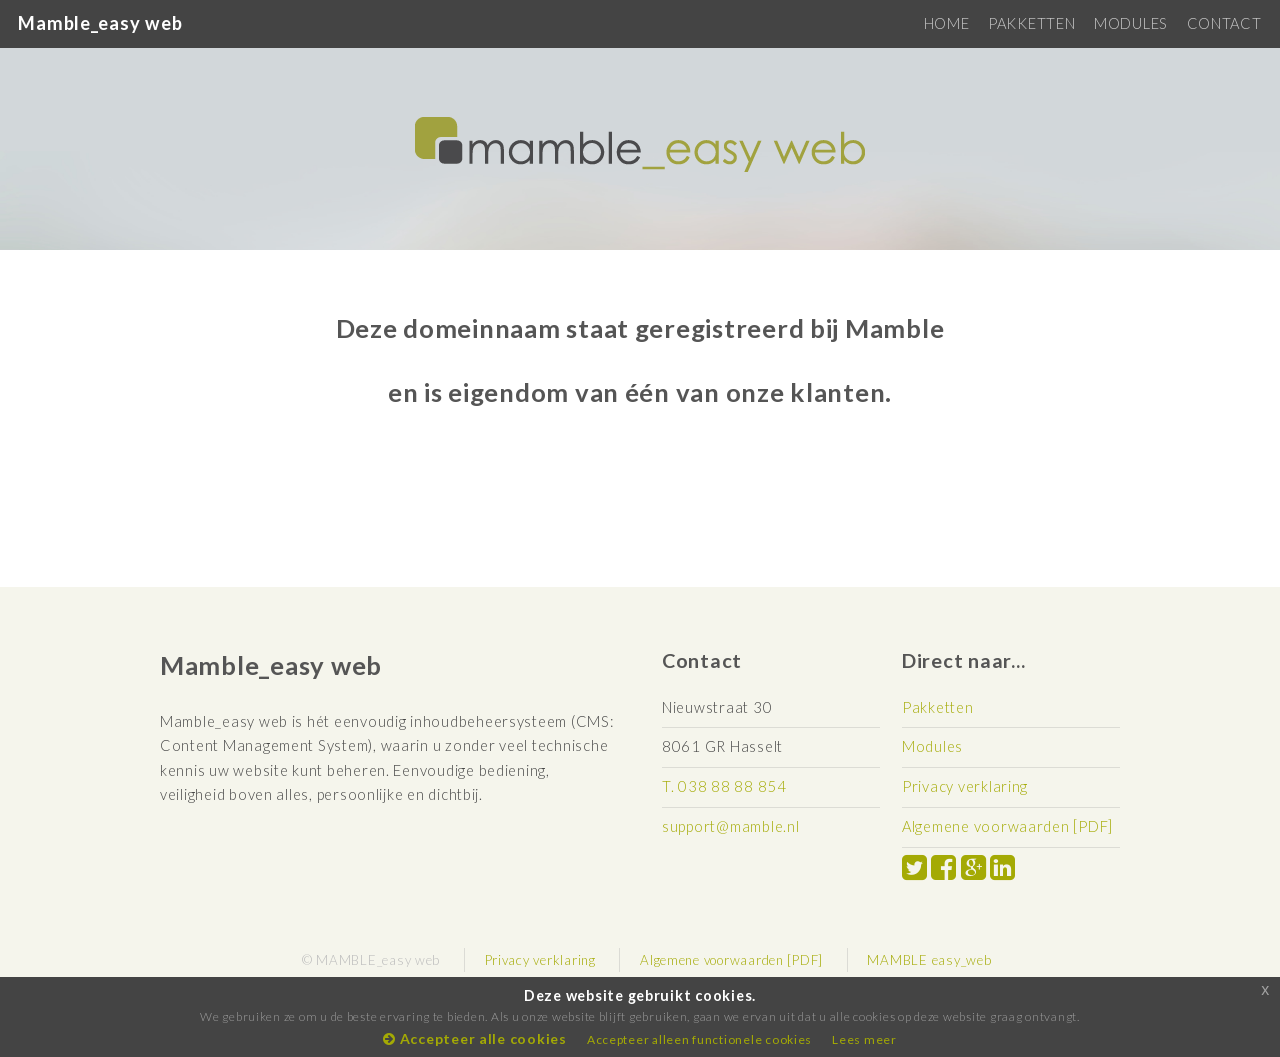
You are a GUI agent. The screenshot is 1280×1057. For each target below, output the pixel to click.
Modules (932, 746)
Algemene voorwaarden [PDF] (1007, 826)
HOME (947, 23)
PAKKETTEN (1032, 23)
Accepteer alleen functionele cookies (699, 1039)
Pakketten (938, 707)
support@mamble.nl (730, 826)
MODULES (1131, 23)
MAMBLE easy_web (929, 960)
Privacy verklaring (965, 786)
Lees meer (864, 1039)
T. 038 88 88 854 (724, 786)
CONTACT (1224, 23)
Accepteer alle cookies (475, 1038)
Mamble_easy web (100, 23)
